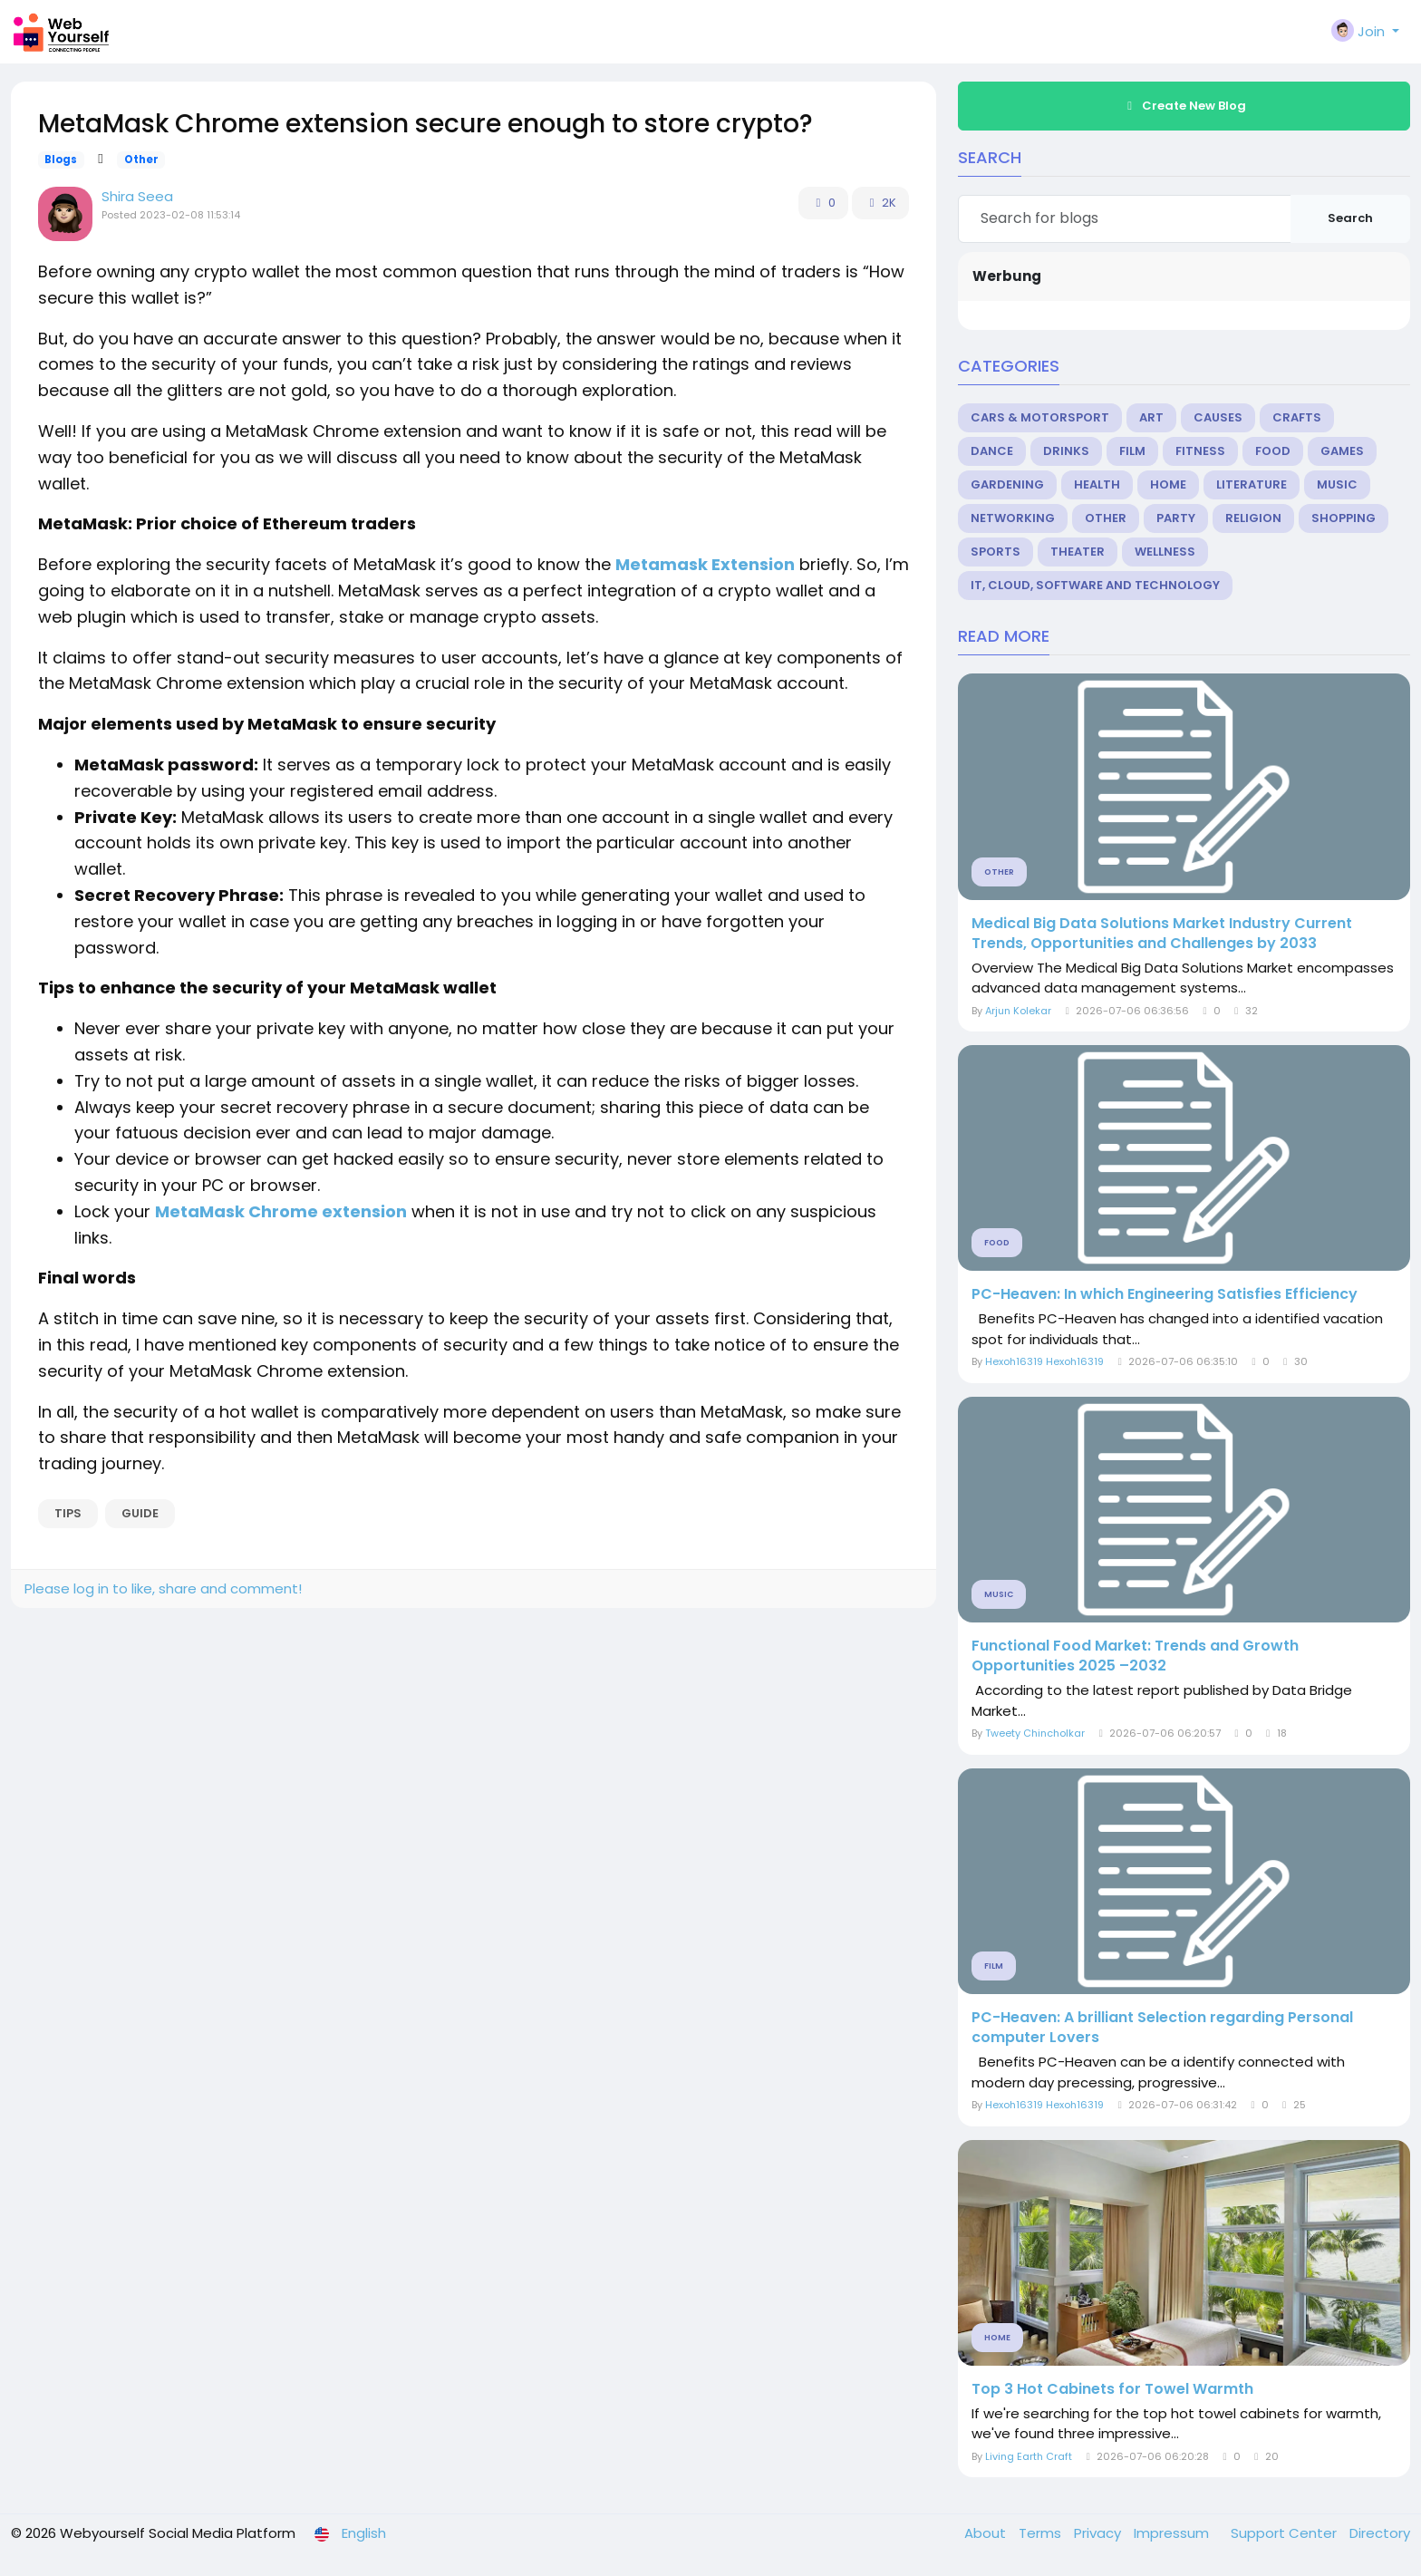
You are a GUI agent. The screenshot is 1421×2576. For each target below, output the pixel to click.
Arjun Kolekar (1018, 1010)
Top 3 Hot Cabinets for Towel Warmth (1112, 2389)
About (987, 2532)
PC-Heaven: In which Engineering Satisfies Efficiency (1165, 1294)
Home (1168, 484)
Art (1151, 417)
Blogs (60, 159)
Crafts (1296, 417)
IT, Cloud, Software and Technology (1095, 585)
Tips (68, 1513)
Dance (992, 451)
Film (1132, 451)
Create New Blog (1184, 105)
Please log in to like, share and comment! (163, 1588)
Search (1350, 218)
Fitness (1200, 451)
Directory (1379, 2532)
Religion (1253, 518)
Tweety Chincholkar (1035, 1733)
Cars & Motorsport (1040, 417)
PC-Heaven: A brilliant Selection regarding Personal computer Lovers (1162, 2028)
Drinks (1066, 451)
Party (1175, 518)
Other (141, 159)
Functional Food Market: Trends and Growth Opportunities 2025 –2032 (1135, 1656)
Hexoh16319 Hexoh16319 (1044, 1361)
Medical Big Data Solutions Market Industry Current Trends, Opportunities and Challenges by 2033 (1162, 934)
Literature (1251, 484)
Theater (1077, 551)
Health (1097, 484)
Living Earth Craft (1028, 2456)
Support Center (1285, 2532)
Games (1342, 451)
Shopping (1343, 518)
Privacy (1099, 2532)
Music (1337, 484)
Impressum (1173, 2532)
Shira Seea (137, 196)
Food (1272, 451)
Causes (1218, 417)
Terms (1042, 2532)
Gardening (1007, 484)
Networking (1013, 518)
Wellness (1165, 551)
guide (140, 1513)
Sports (995, 551)
